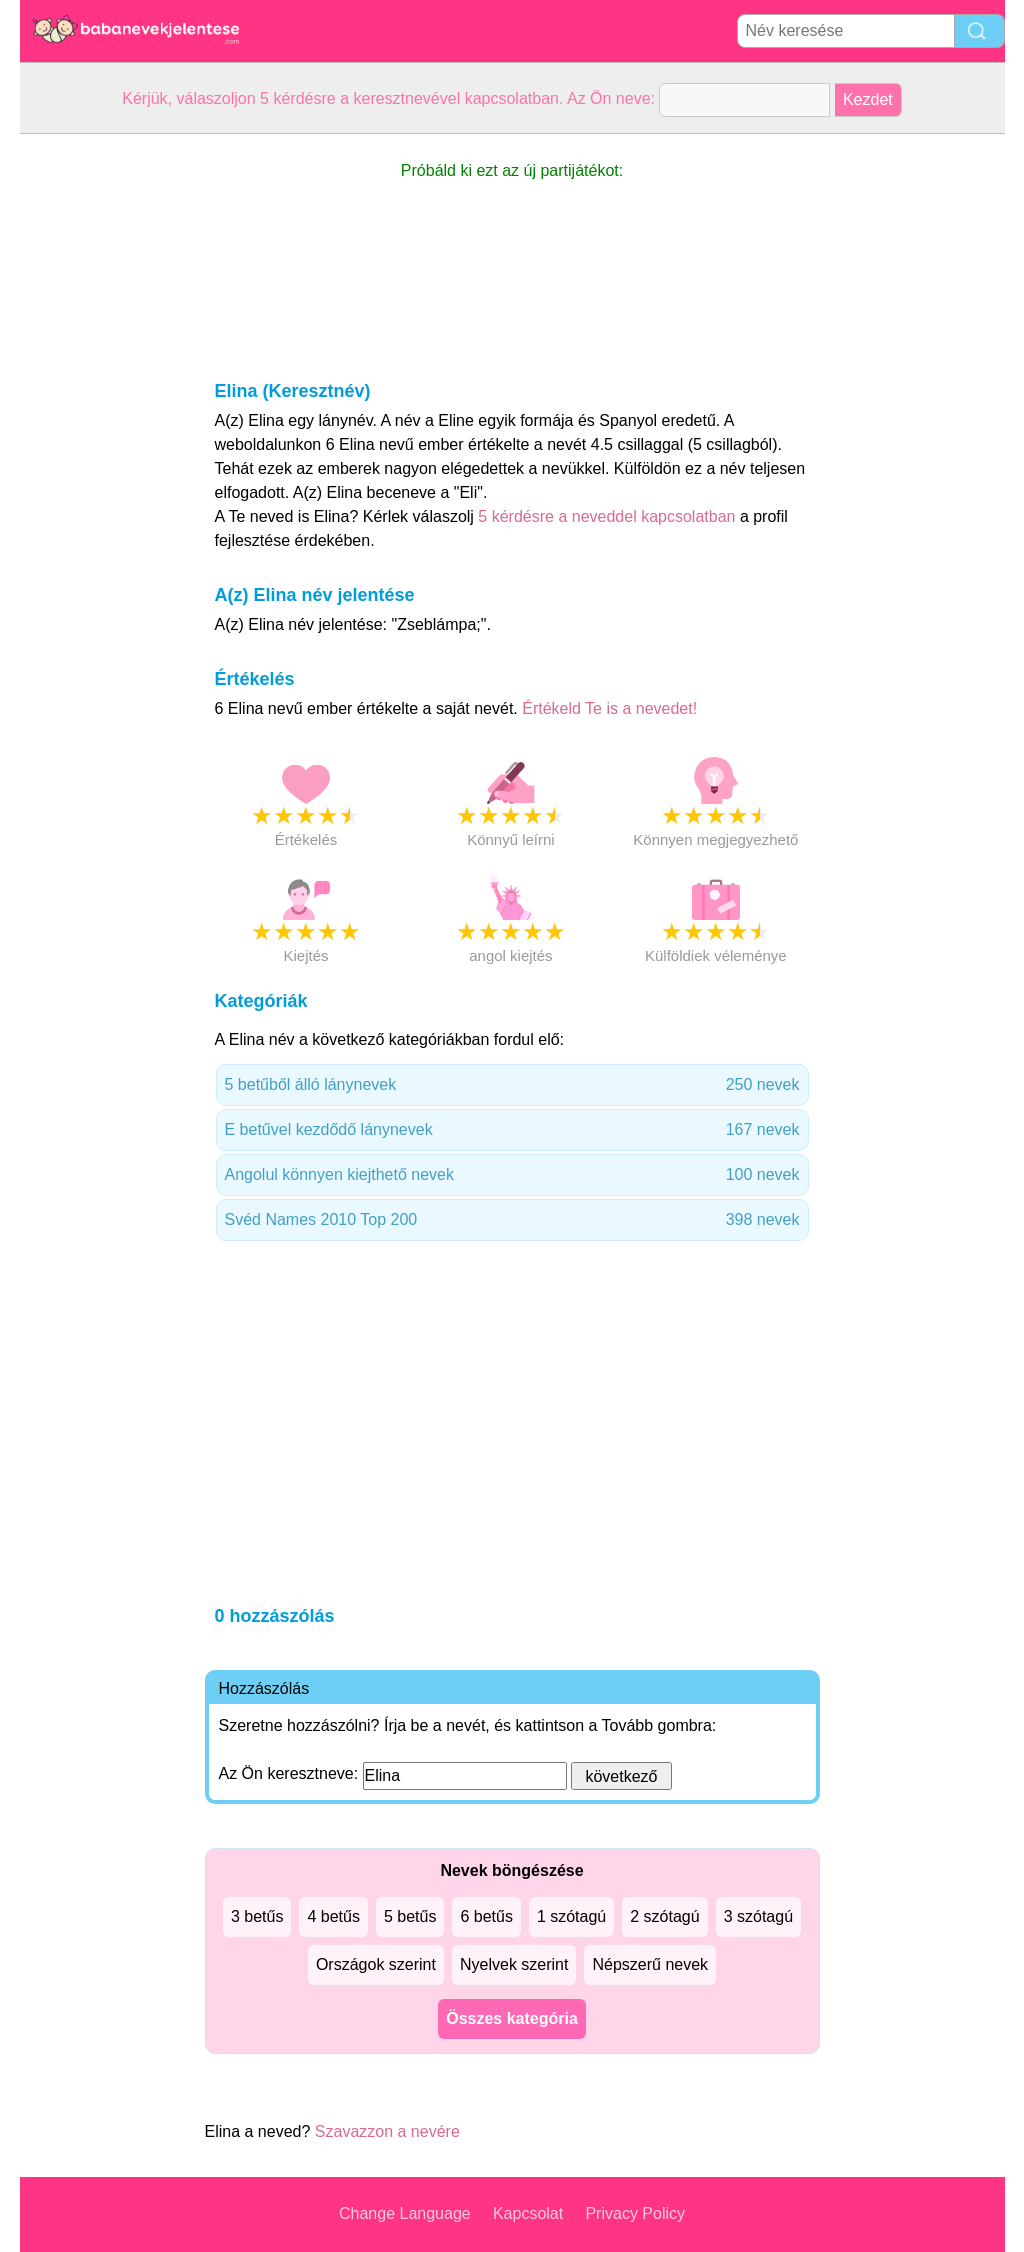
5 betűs (410, 1916)
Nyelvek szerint (514, 1964)
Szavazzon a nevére (387, 2131)
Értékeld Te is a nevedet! (609, 708)
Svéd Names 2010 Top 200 (512, 1220)
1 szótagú (571, 1916)
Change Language (405, 2213)
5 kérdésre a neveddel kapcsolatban (609, 516)
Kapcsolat (528, 2213)
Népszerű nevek (650, 1964)
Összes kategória (512, 2018)
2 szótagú (664, 1916)
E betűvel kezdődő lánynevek (512, 1130)
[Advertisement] (100, 434)
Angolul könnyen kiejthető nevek (512, 1175)
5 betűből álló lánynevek (512, 1085)
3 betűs (257, 1916)
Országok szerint (376, 1964)
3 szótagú (758, 1916)
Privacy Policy (635, 2213)
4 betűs (333, 1916)
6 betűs (486, 1916)
